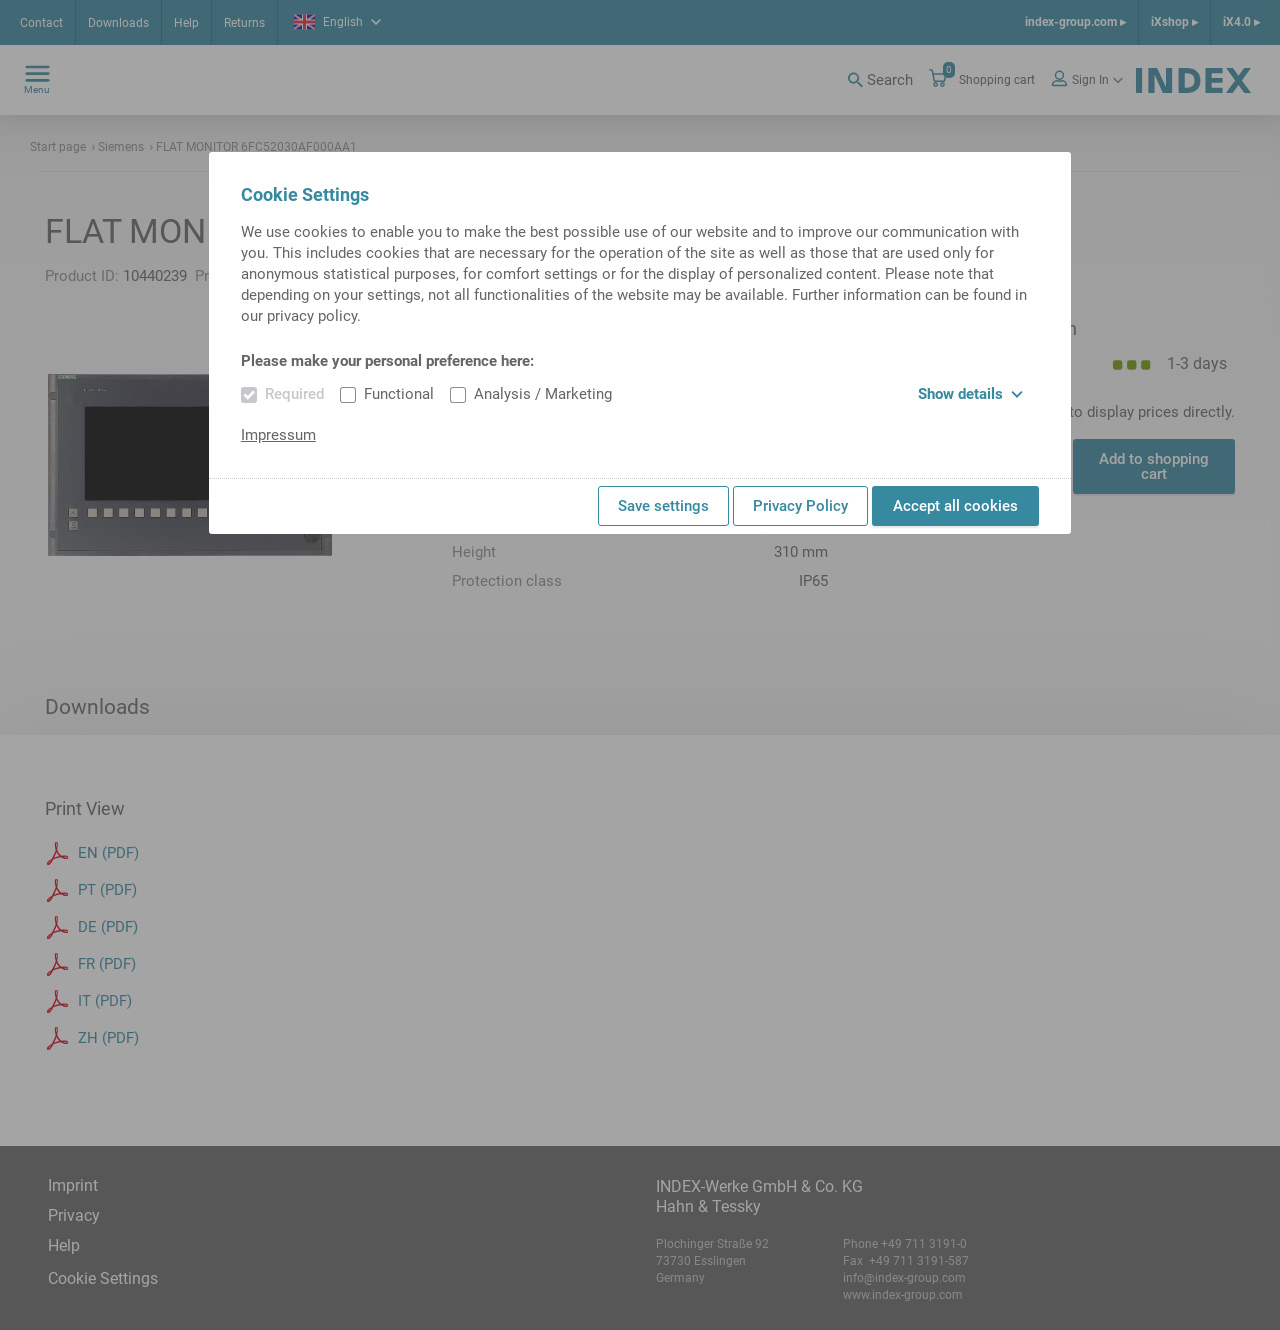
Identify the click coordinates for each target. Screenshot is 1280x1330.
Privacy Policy (800, 506)
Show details (970, 394)
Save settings (663, 506)
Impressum (278, 435)
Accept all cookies (955, 506)
